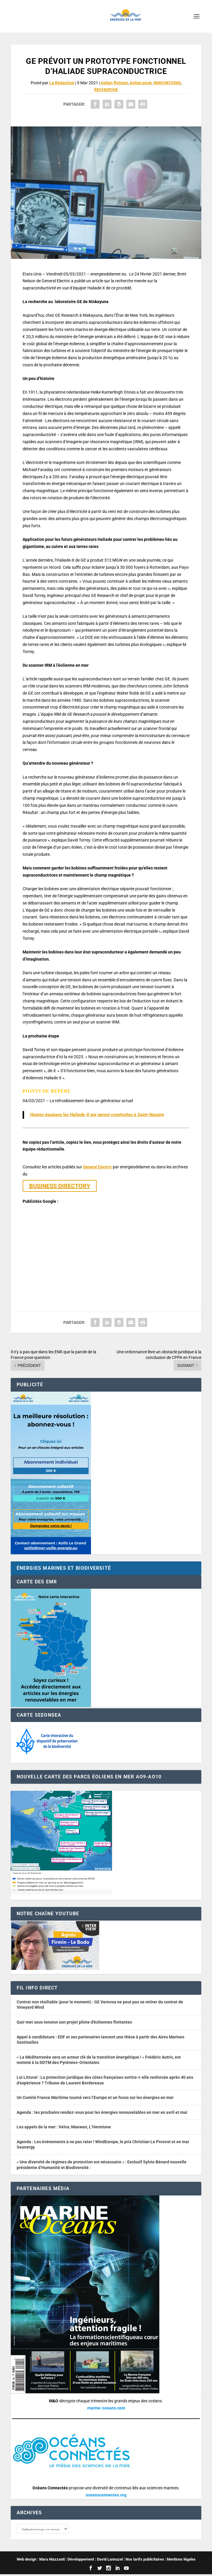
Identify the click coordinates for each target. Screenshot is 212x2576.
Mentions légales (181, 2561)
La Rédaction (61, 82)
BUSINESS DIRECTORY (59, 1185)
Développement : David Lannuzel (95, 2561)
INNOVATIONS (167, 82)
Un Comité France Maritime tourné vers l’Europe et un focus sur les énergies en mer (95, 2097)
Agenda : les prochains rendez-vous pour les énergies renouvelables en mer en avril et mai (102, 2112)
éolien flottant (114, 82)
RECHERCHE (106, 89)
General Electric (97, 1167)
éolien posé (141, 82)
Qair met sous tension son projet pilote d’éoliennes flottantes (74, 2022)
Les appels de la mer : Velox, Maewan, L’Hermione (64, 2127)
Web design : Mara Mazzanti (41, 2561)
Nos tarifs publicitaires (144, 2561)
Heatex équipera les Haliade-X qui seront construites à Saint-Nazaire (97, 1114)
